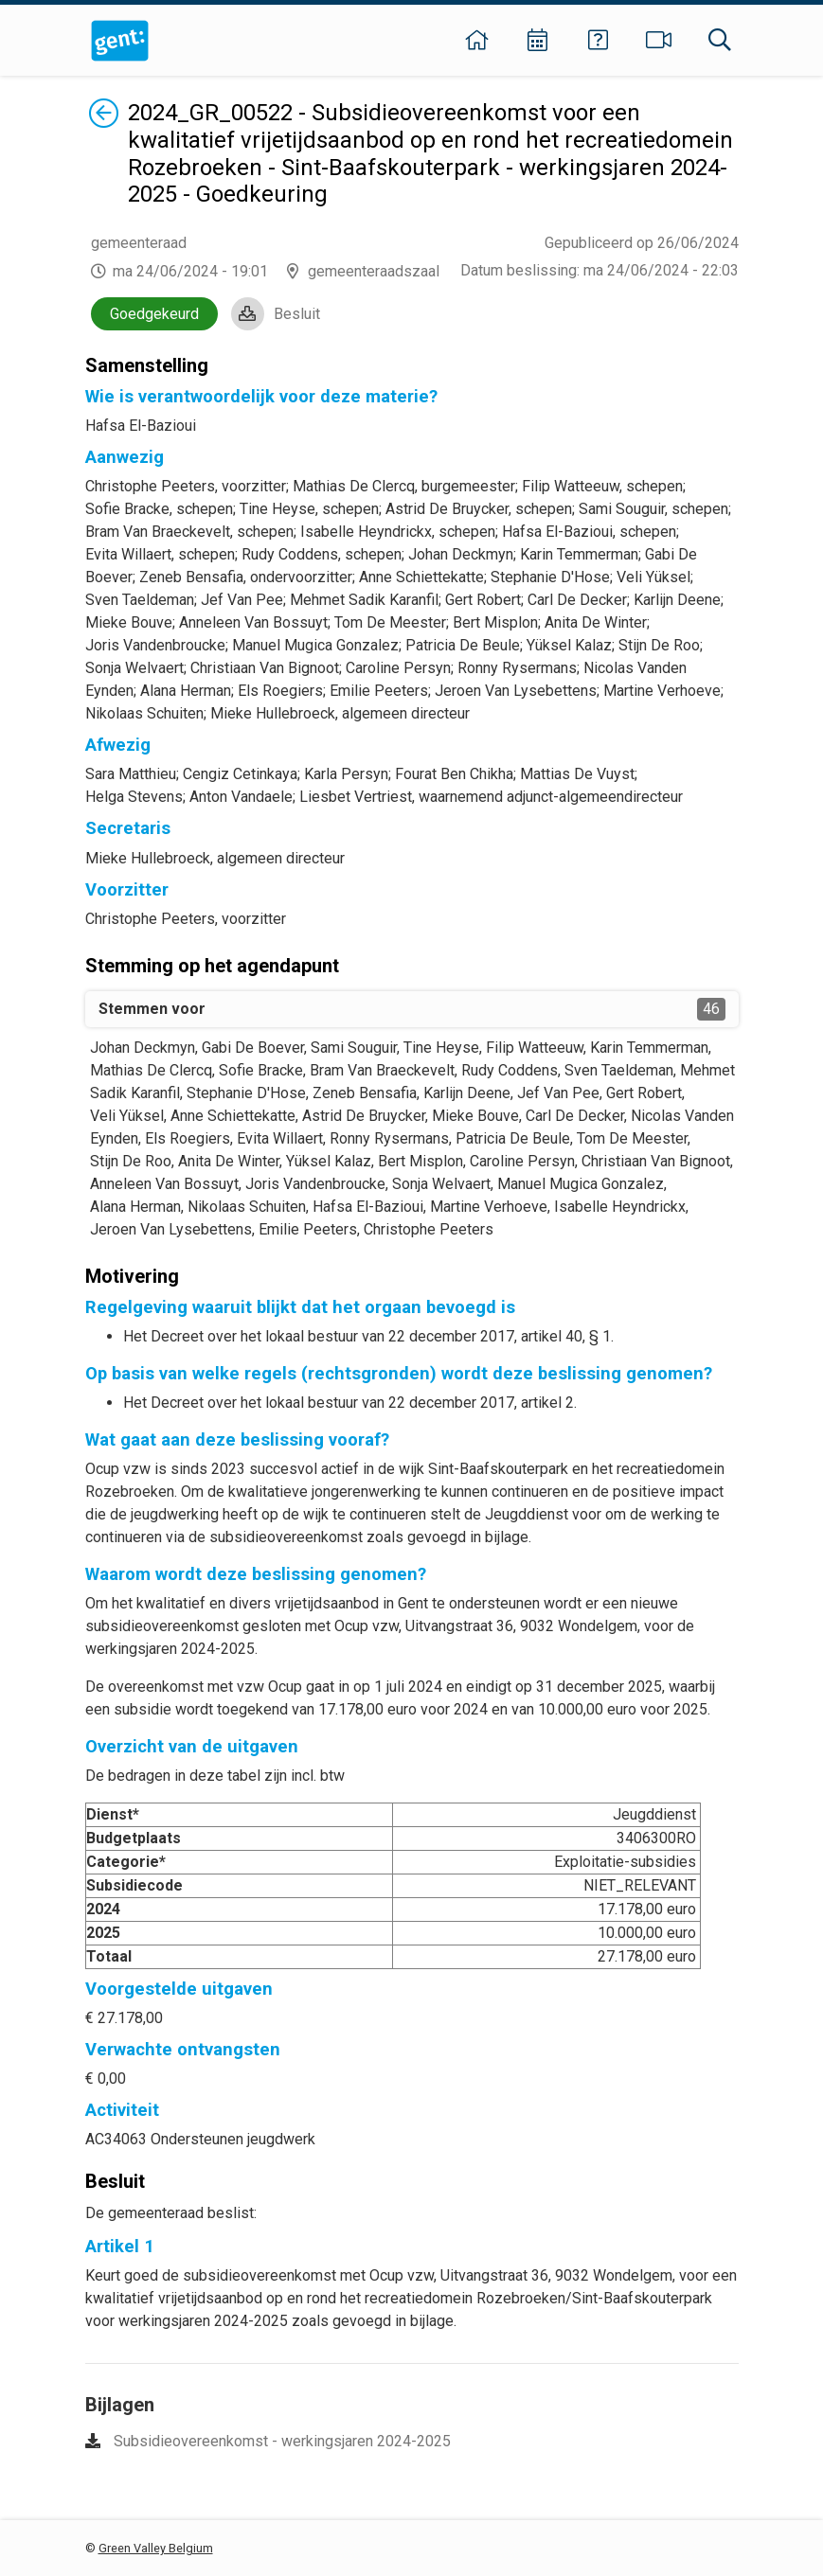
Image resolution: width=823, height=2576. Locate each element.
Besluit (297, 314)
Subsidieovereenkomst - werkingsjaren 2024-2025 (282, 2441)
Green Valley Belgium (155, 2548)
